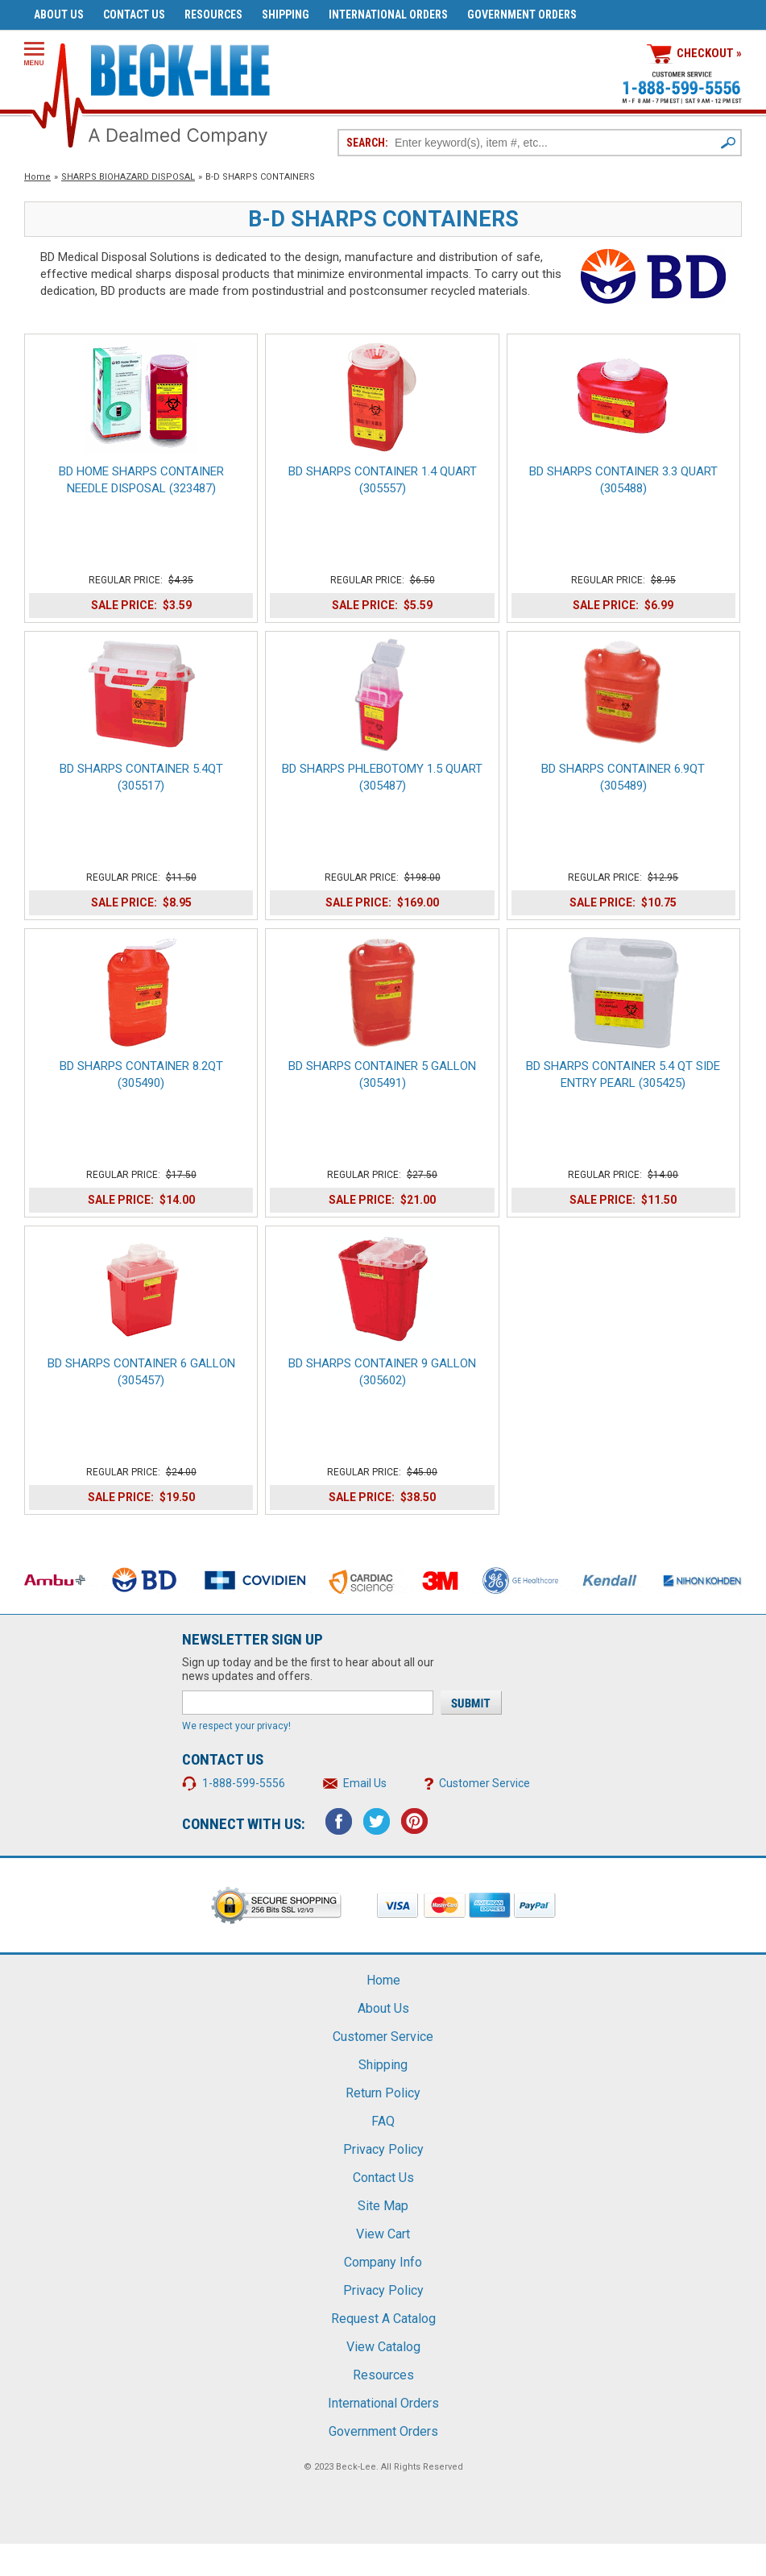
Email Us (365, 1783)
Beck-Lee (356, 2467)
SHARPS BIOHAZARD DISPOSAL (128, 177)
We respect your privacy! (236, 1726)
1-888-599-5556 (243, 1783)
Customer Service (484, 1783)
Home (37, 177)
